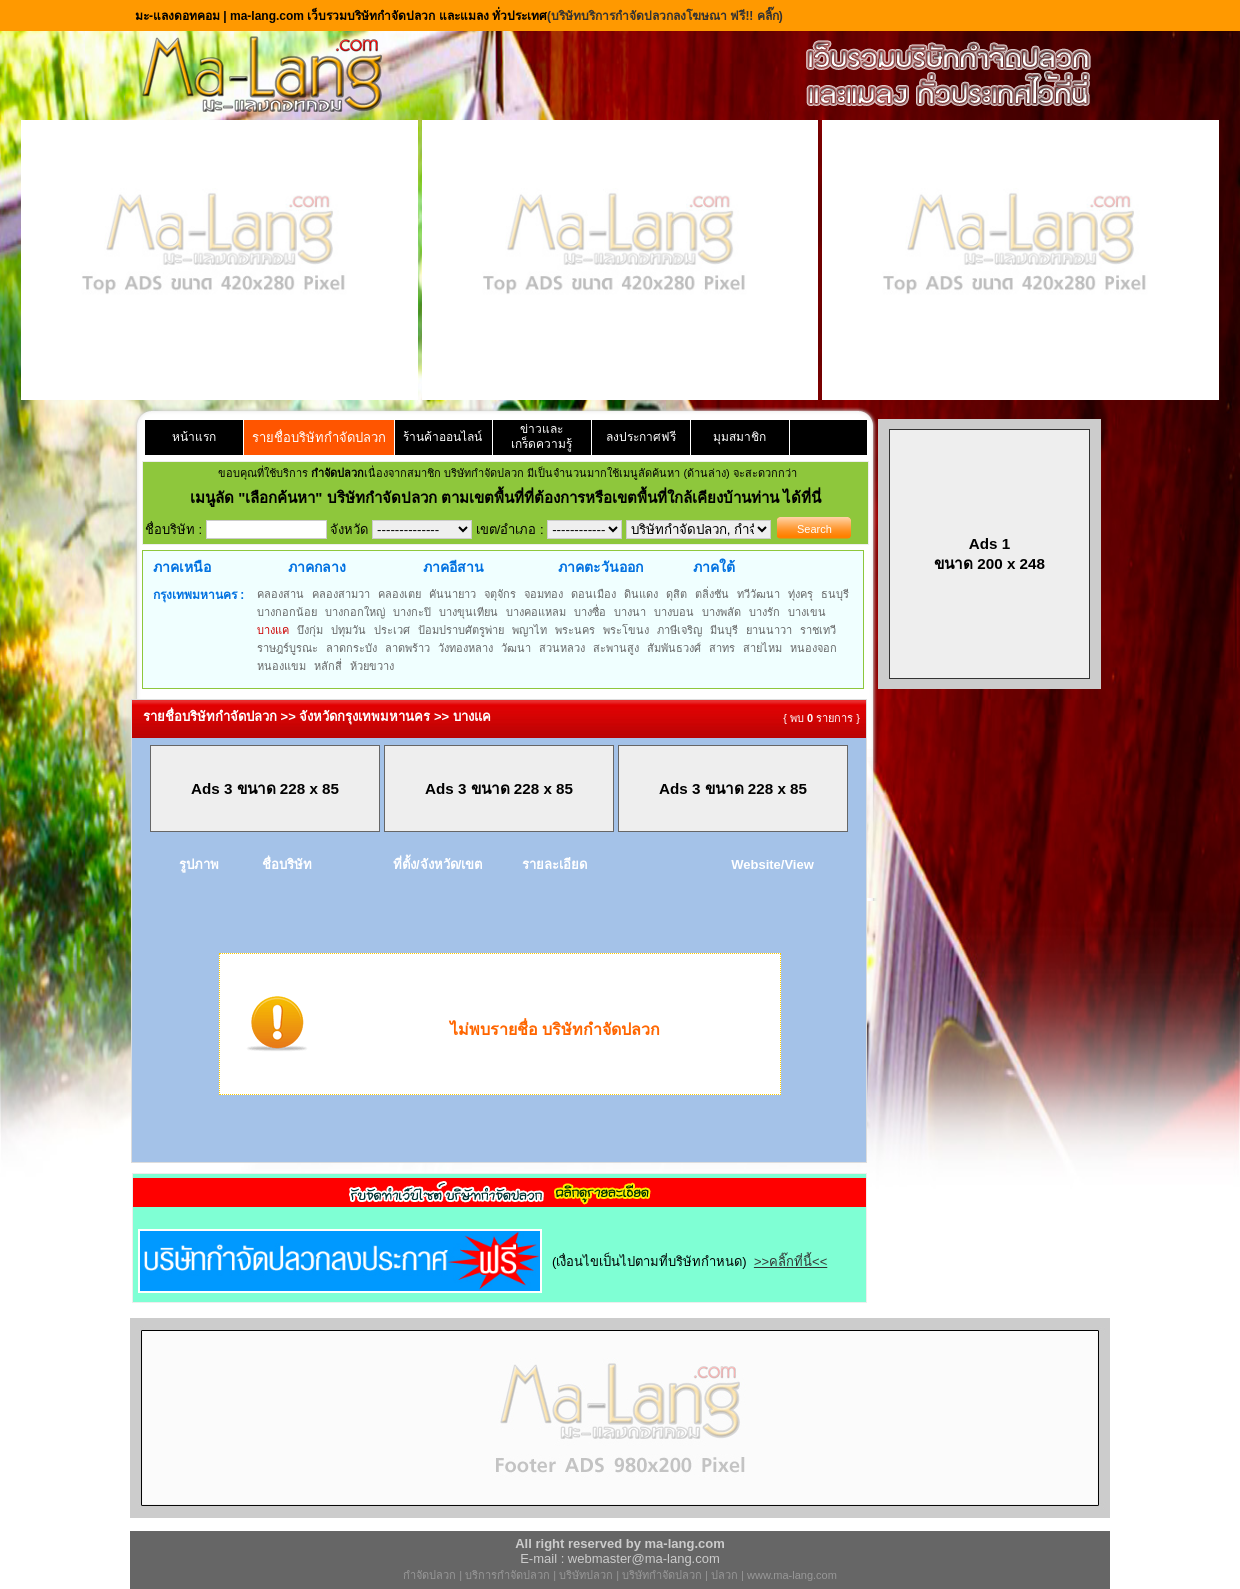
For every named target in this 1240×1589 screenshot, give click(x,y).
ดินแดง (641, 594)
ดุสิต (676, 594)
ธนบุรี (835, 594)
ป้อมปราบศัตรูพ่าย (461, 630)
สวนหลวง (562, 648)
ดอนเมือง (593, 594)
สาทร (722, 648)
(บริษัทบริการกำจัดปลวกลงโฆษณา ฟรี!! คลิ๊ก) (665, 16)
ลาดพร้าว (407, 648)
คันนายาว (452, 594)
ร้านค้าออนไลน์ (442, 437)
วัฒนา (516, 648)
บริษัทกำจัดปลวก (662, 1575)
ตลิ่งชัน (712, 594)
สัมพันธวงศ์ (674, 648)
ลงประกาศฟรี (641, 437)
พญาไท (529, 630)
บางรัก (764, 612)
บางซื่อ (590, 612)
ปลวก (724, 1575)
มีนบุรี (724, 630)
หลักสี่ (328, 666)
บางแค (273, 630)
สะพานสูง (616, 648)
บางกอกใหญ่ (355, 612)
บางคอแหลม (536, 612)
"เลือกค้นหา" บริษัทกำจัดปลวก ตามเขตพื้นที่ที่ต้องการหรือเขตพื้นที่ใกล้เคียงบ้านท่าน (510, 497)
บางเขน (807, 612)
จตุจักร (500, 594)
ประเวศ (392, 630)
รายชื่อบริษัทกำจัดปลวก (319, 437)
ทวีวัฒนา (758, 594)
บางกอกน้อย (287, 612)
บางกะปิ (412, 612)
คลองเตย (399, 594)
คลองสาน (280, 594)
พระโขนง (626, 630)
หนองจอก (813, 648)
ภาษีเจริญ (679, 630)
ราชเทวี (818, 630)
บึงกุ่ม (310, 630)
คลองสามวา (341, 594)
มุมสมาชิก (739, 437)
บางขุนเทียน (468, 612)
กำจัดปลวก (429, 1575)
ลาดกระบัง (351, 648)
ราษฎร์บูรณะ (287, 648)
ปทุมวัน (348, 630)
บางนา (630, 612)
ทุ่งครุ (800, 594)
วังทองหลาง (465, 648)
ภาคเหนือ (182, 567)
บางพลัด (721, 612)
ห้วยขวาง (372, 666)
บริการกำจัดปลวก (507, 1575)
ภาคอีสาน (453, 567)
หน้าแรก (194, 437)
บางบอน (674, 612)
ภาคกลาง (317, 567)
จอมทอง (543, 594)
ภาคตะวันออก (600, 567)
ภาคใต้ (714, 567)
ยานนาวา (769, 630)
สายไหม (762, 648)
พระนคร (575, 630)
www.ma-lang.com (792, 1575)
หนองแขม (281, 666)
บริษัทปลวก (586, 1575)
